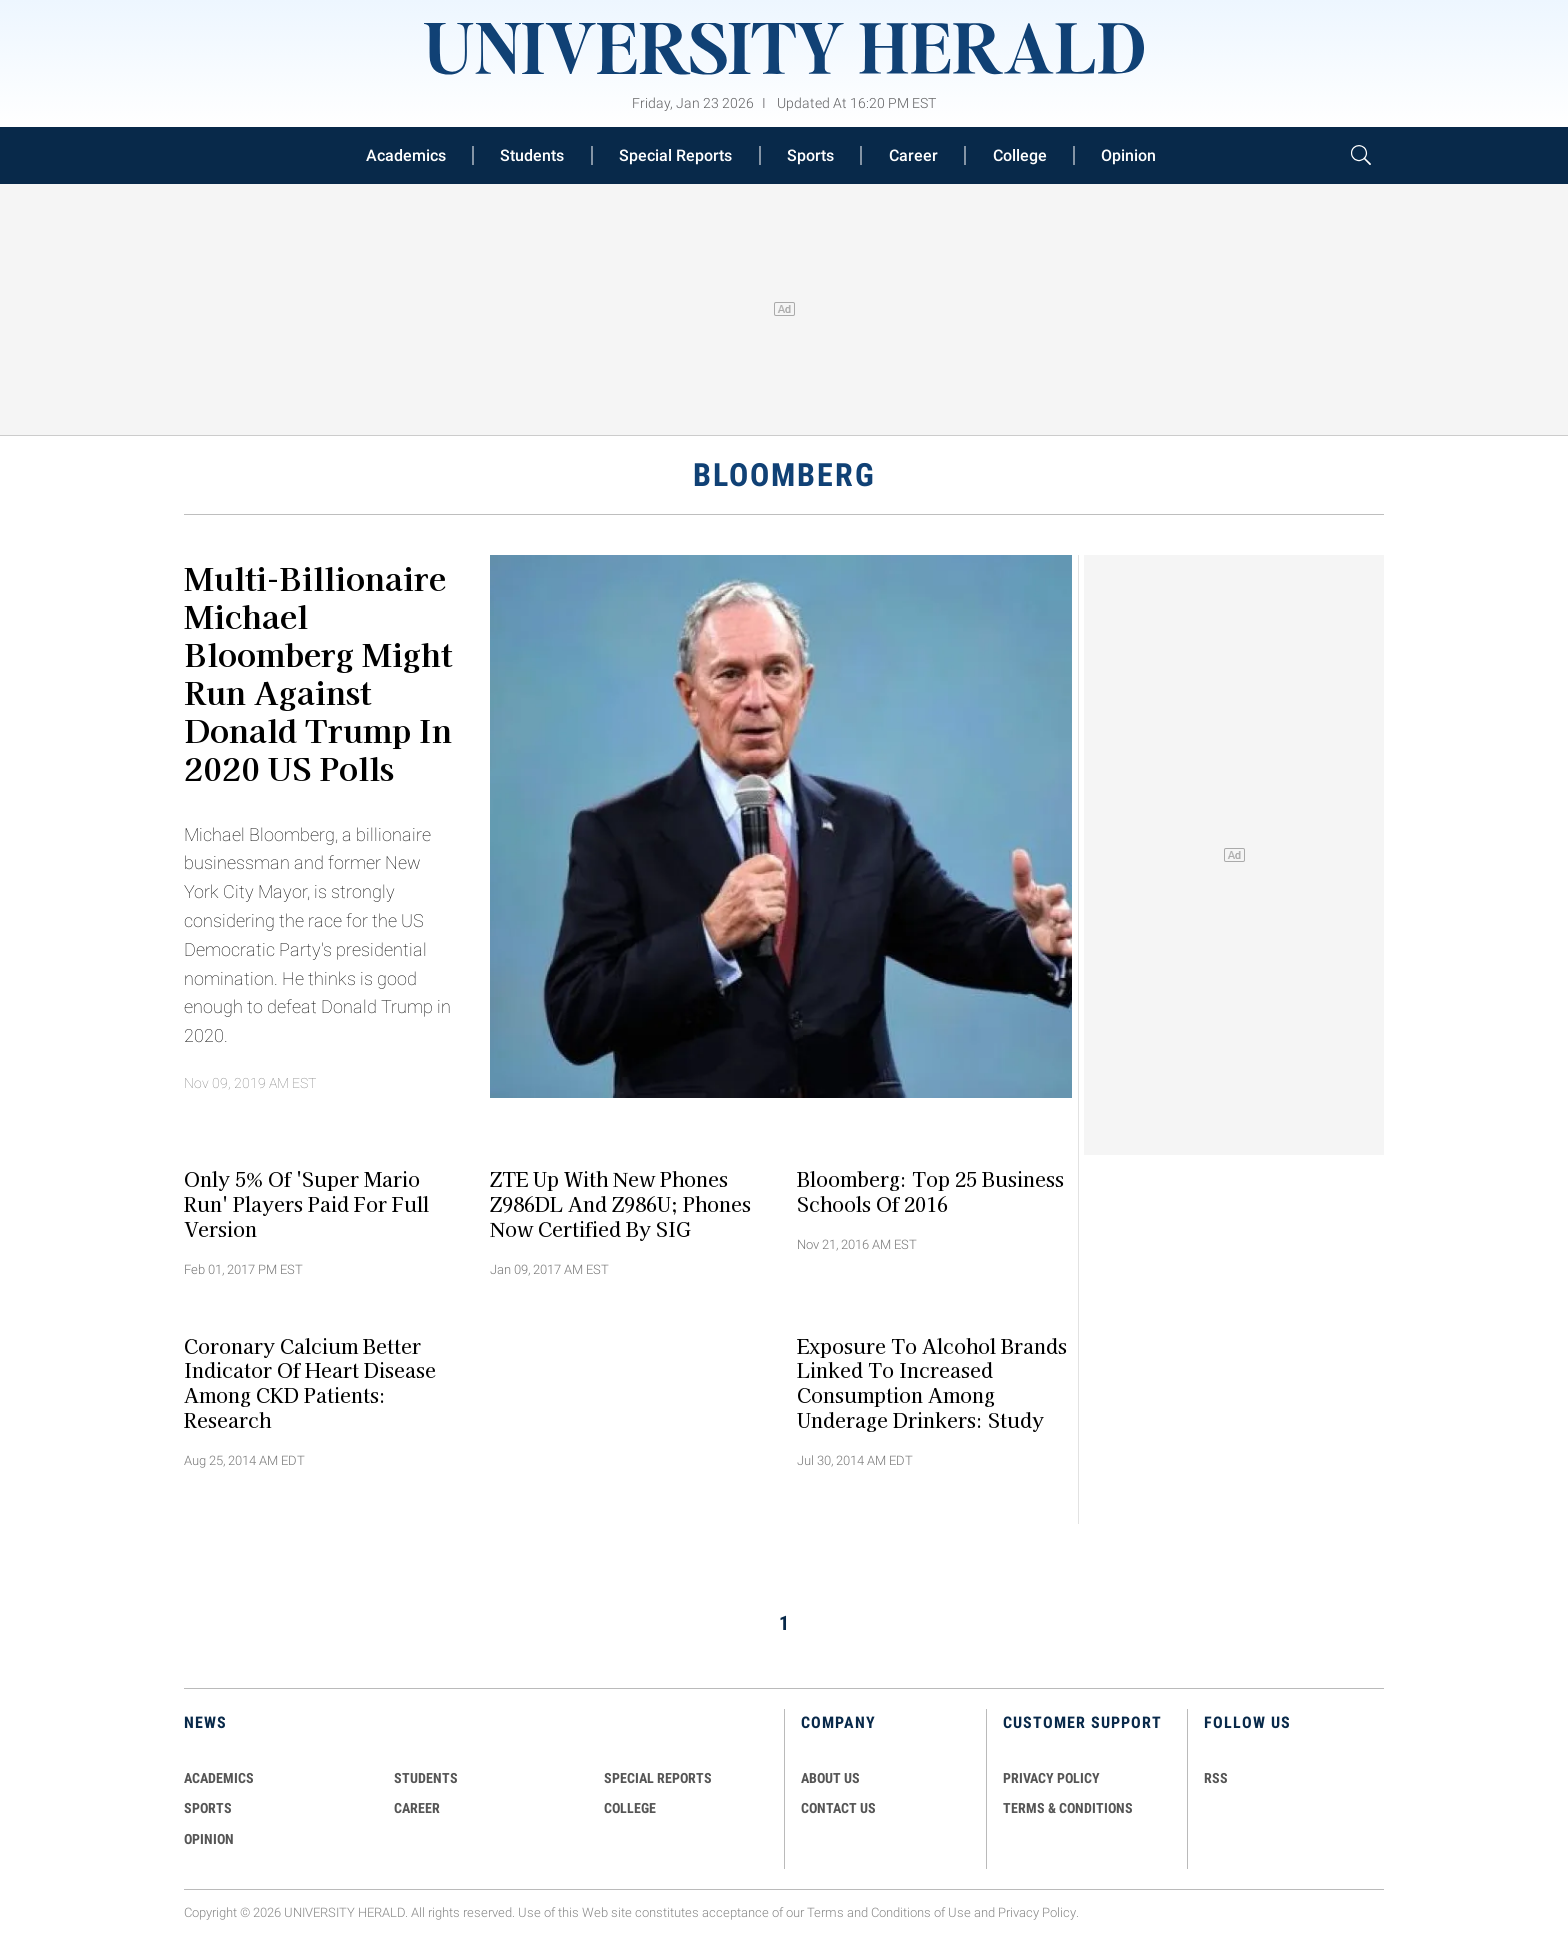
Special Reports (675, 155)
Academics (406, 155)
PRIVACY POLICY (1051, 1778)
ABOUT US (830, 1778)
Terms (825, 1912)
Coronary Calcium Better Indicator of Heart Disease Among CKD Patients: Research (310, 1382)
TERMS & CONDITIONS (1068, 1808)
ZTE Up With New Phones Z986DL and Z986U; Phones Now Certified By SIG (620, 1204)
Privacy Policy (1037, 1912)
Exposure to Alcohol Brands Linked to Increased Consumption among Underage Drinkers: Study (932, 1382)
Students (532, 155)
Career (913, 155)
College (1020, 155)
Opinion (1128, 155)
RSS (1216, 1778)
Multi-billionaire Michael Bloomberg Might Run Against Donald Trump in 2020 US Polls (318, 672)
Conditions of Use (921, 1912)
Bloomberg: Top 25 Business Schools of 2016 (930, 1191)
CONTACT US (838, 1808)
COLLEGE (630, 1808)
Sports (810, 155)
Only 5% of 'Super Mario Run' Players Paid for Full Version (306, 1204)
